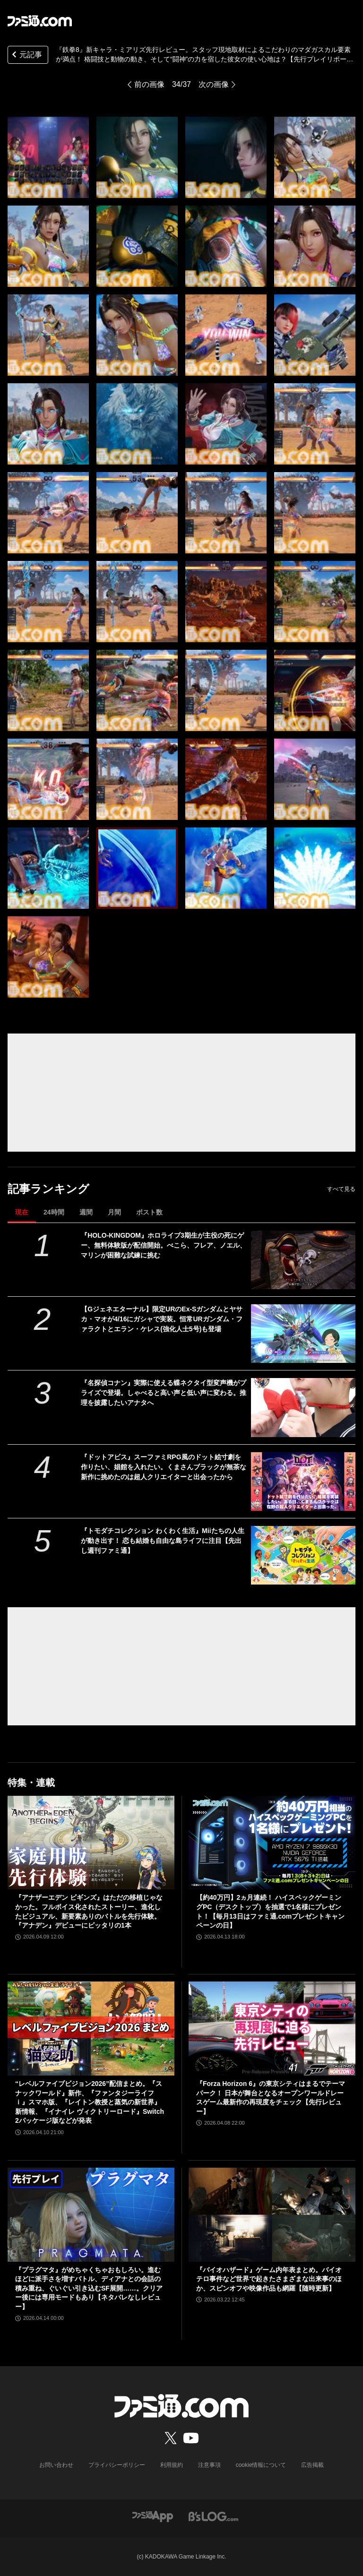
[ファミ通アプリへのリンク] (152, 2516)
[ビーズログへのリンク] (213, 2516)
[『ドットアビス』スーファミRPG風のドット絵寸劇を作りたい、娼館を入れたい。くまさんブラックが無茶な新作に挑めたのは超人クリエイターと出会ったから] (303, 1481)
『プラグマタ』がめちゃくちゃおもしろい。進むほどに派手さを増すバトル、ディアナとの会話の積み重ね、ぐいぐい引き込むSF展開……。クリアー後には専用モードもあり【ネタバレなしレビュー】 (89, 2288)
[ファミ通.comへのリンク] (40, 20)
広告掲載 (312, 2465)
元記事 (26, 55)
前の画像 (149, 84)
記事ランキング (48, 1188)
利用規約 (171, 2465)
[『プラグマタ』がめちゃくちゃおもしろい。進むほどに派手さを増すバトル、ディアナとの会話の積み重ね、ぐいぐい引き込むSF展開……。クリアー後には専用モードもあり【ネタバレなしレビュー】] (91, 2215)
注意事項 (209, 2465)
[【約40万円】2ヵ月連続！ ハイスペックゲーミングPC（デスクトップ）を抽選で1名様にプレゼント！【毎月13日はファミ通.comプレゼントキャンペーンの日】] (272, 1843)
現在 (21, 1212)
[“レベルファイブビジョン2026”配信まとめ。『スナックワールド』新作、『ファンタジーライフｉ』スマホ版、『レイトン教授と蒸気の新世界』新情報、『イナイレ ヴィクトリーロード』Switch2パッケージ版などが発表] (91, 2029)
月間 (114, 1212)
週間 (86, 1212)
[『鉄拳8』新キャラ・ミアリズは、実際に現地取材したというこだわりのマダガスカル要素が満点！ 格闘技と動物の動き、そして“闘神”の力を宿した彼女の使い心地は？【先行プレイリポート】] (48, 157)
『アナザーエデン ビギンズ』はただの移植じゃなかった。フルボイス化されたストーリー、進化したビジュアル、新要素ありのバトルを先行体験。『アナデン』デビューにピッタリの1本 (89, 1911)
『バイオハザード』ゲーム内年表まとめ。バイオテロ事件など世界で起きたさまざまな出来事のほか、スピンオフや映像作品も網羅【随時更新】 (269, 2279)
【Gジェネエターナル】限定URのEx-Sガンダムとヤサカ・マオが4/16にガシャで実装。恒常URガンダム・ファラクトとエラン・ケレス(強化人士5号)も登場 (161, 1319)
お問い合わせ (56, 2465)
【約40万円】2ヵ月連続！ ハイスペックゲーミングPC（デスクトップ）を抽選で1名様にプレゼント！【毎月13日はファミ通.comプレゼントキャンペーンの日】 (270, 1911)
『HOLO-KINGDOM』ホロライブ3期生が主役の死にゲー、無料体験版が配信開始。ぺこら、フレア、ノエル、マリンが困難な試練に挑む (163, 1245)
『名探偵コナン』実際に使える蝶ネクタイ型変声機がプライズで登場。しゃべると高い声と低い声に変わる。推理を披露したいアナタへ (163, 1392)
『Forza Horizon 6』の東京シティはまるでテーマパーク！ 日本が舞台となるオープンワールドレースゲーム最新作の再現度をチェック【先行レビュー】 (270, 2097)
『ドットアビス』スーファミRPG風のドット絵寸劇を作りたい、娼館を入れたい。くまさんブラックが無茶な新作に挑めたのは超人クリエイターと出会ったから (163, 1467)
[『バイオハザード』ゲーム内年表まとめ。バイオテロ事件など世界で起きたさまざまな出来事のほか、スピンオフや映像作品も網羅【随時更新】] (272, 2215)
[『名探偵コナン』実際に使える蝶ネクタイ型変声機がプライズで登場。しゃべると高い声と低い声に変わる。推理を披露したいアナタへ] (303, 1407)
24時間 (53, 1212)
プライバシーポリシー (116, 2465)
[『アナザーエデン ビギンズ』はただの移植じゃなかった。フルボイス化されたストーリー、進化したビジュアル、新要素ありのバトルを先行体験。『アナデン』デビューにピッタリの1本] (91, 1843)
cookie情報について (261, 2465)
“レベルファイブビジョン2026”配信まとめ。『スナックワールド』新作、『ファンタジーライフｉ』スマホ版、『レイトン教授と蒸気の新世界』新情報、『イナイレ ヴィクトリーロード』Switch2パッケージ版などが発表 (89, 2102)
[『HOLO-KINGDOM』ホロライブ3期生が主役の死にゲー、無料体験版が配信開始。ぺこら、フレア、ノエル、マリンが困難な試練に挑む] (303, 1260)
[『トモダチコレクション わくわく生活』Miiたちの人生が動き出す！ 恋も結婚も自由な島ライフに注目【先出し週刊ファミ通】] (303, 1555)
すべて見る (341, 1189)
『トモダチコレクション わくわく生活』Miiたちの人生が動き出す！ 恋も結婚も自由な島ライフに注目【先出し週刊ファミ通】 (162, 1540)
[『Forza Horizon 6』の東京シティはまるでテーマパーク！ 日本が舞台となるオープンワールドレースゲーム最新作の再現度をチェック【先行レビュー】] (272, 2029)
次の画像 (214, 84)
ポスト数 (149, 1212)
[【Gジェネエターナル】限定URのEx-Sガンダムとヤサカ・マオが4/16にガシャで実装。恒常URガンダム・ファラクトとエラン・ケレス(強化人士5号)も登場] (303, 1333)
